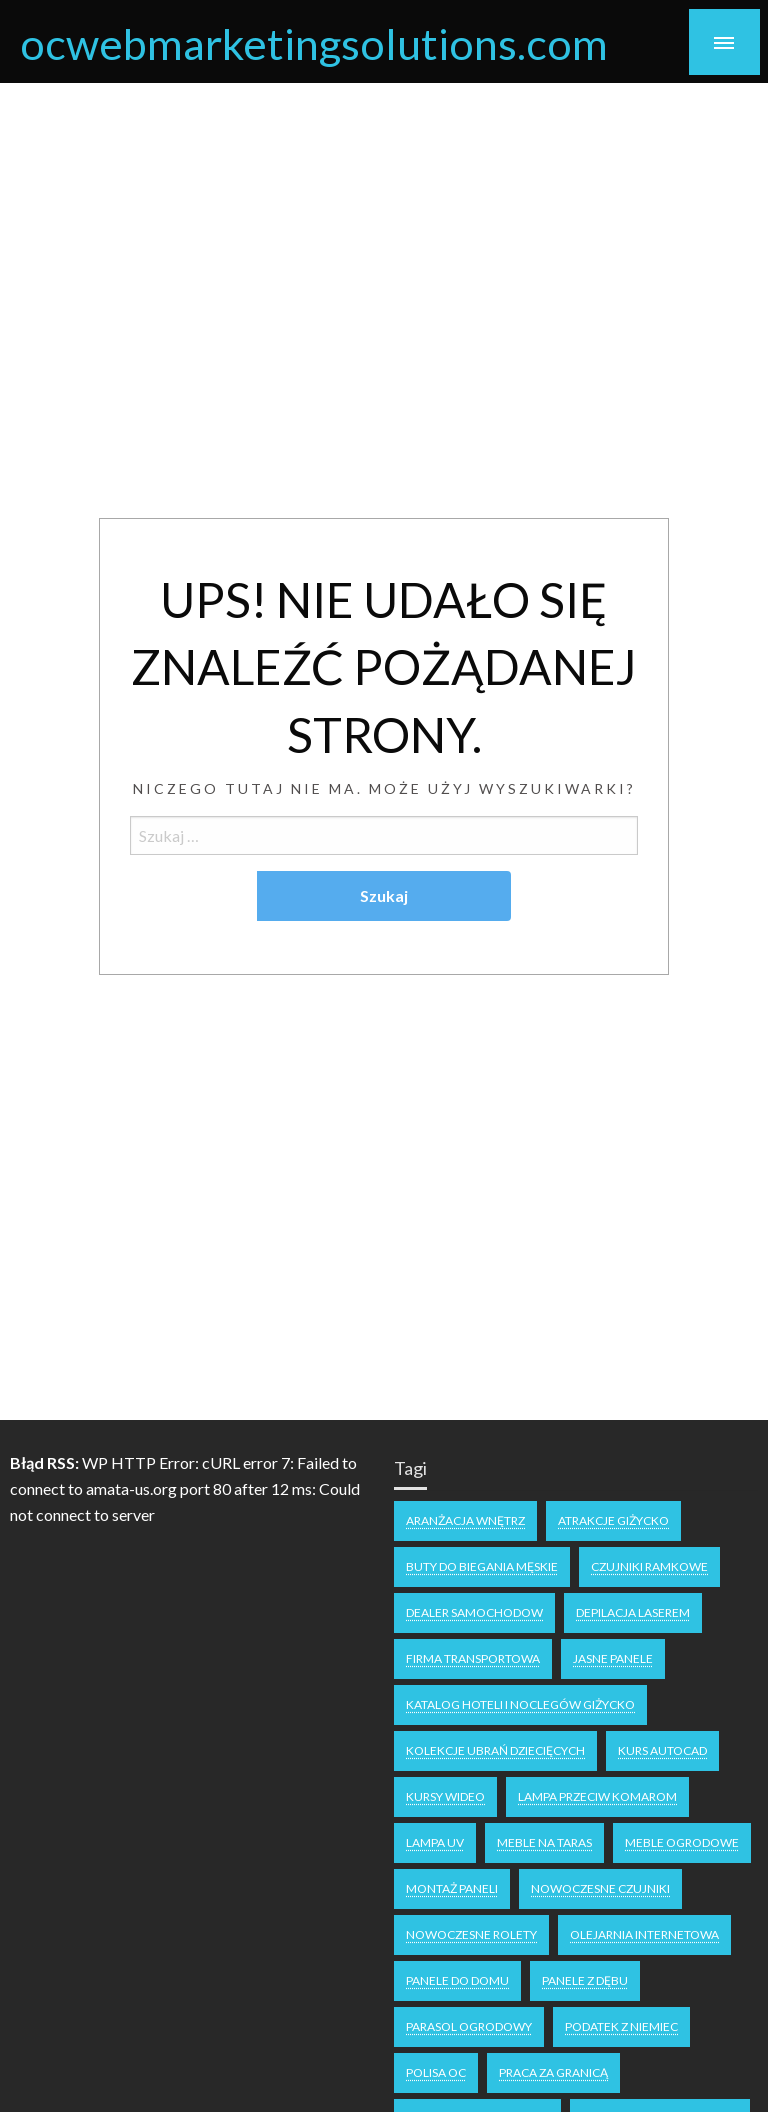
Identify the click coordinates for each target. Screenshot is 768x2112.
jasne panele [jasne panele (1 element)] (613, 1658)
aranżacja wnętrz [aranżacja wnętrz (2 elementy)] (465, 1520)
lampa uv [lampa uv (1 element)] (435, 1842)
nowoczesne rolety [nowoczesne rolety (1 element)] (471, 1934)
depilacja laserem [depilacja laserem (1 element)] (633, 1612)
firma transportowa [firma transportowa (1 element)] (473, 1658)
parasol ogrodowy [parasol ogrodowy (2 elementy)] (469, 2026)
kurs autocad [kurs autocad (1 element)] (662, 1750)
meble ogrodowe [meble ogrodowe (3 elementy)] (682, 1842)
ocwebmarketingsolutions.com (314, 43)
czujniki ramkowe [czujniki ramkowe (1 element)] (649, 1566)
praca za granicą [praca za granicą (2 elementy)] (553, 2072)
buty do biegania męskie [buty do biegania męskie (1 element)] (482, 1566)
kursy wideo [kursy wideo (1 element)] (445, 1796)
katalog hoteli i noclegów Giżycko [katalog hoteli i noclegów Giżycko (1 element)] (520, 1704)
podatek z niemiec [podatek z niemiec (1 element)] (621, 2026)
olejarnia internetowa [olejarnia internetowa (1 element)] (644, 1934)
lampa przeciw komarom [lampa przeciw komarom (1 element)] (597, 1796)
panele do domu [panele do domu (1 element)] (457, 1980)
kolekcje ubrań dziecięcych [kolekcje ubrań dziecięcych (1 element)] (495, 1750)
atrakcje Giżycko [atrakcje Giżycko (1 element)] (613, 1520)
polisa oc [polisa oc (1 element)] (436, 2072)
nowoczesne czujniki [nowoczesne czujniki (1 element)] (600, 1888)
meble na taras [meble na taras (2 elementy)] (544, 1842)
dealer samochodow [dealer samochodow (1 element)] (474, 1612)
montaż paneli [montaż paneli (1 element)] (452, 1888)
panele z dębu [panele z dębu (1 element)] (585, 1980)
